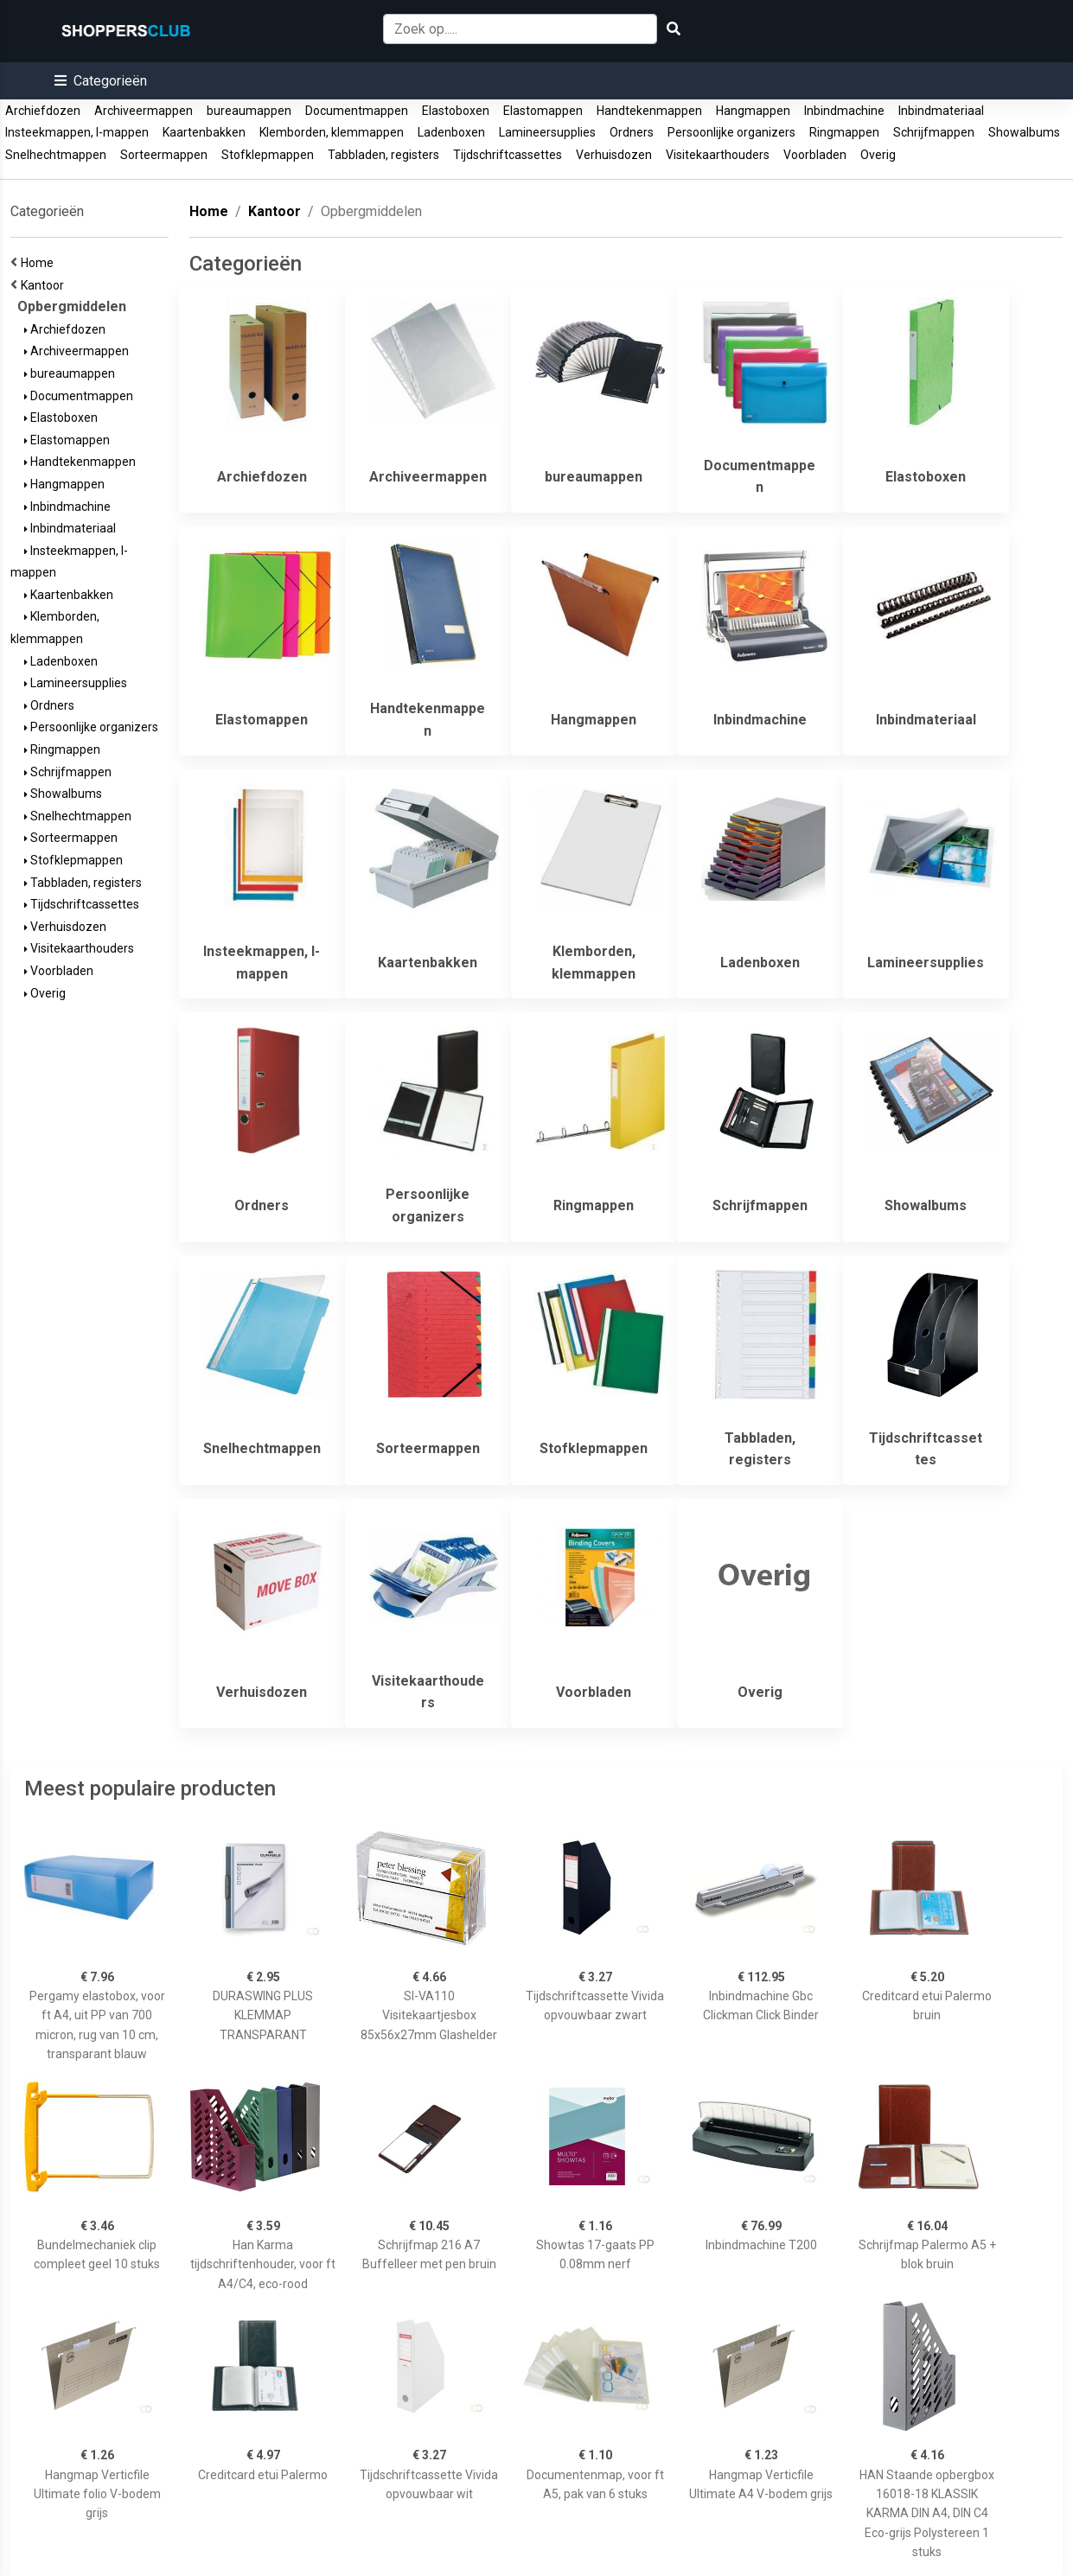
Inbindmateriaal (941, 111)
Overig (878, 155)
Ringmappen (844, 132)
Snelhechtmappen (56, 155)
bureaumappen (249, 111)
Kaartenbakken (204, 132)
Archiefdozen (43, 111)
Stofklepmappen (267, 155)
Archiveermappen (143, 111)
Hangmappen (753, 111)
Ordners (631, 132)
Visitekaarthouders (718, 155)
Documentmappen (356, 111)
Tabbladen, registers (383, 155)
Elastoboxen (456, 111)
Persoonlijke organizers (731, 132)
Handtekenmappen (649, 111)
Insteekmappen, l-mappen (77, 132)
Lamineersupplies (547, 132)
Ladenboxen (451, 132)
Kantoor (45, 285)
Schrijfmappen (934, 132)
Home (40, 263)
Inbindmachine (844, 111)
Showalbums (1024, 132)
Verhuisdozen (614, 155)
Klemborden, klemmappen (331, 132)
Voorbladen (815, 155)
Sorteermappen (164, 155)
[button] (100, 81)
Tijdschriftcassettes (507, 155)
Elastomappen (543, 111)
